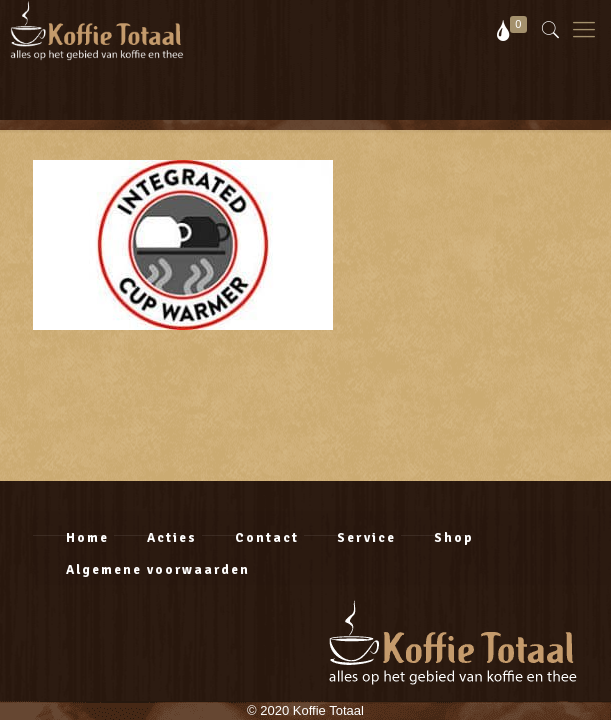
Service (366, 538)
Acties (172, 538)
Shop (454, 538)
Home (87, 538)
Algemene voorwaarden (158, 570)
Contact (267, 538)
